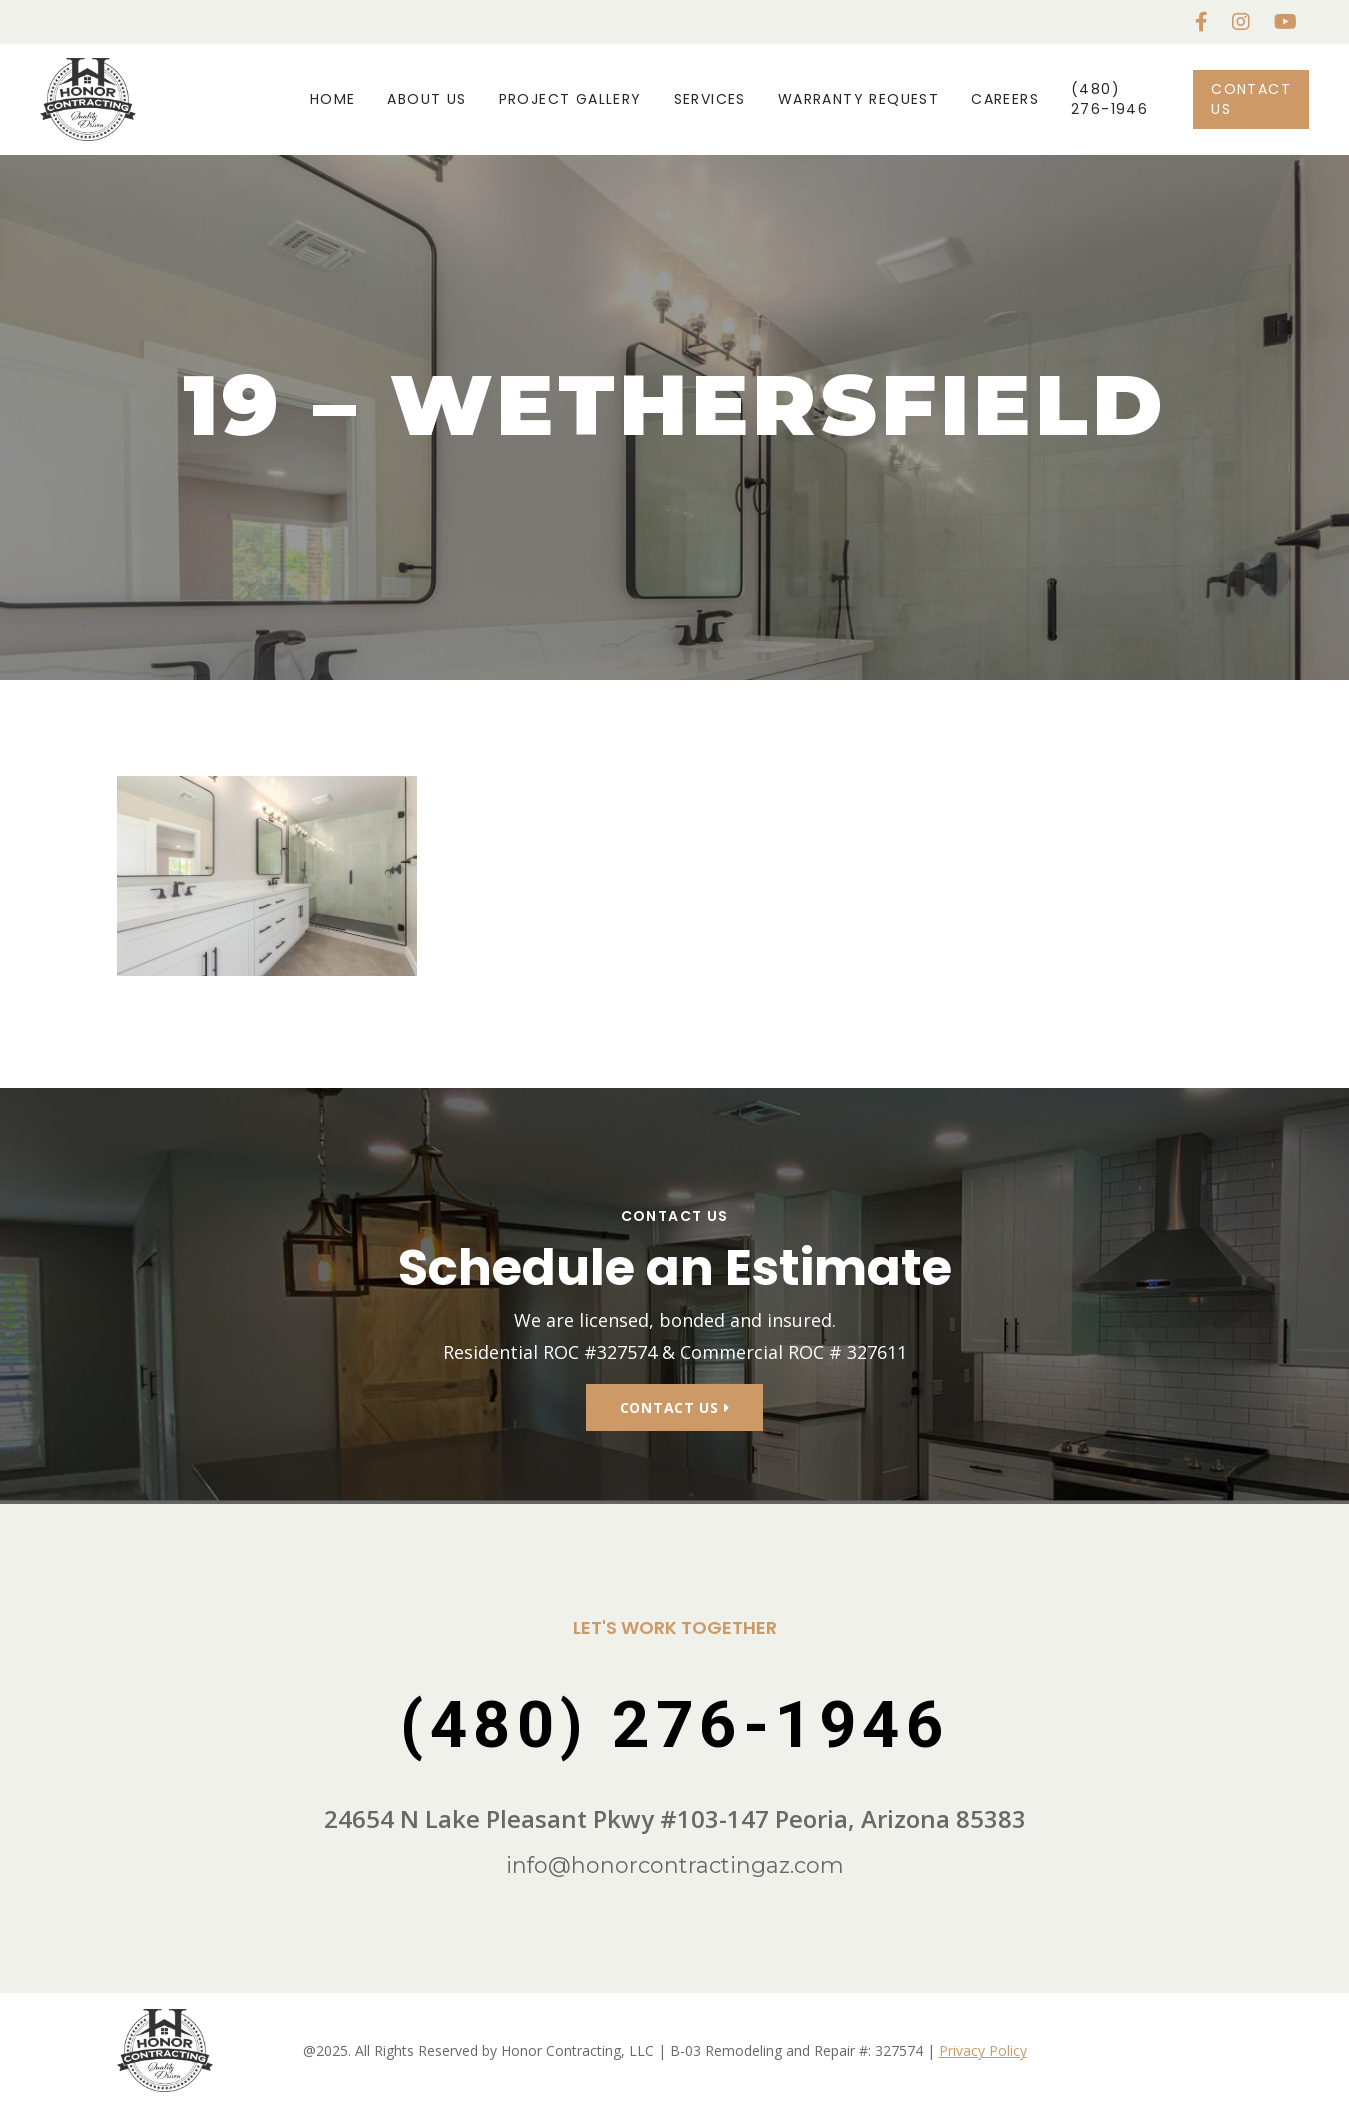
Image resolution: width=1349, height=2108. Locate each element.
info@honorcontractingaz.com (675, 1865)
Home (333, 99)
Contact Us (1251, 98)
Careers (1005, 99)
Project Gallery (570, 99)
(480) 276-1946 (1109, 98)
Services (710, 99)
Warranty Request (858, 99)
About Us (426, 99)
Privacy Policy (983, 2050)
